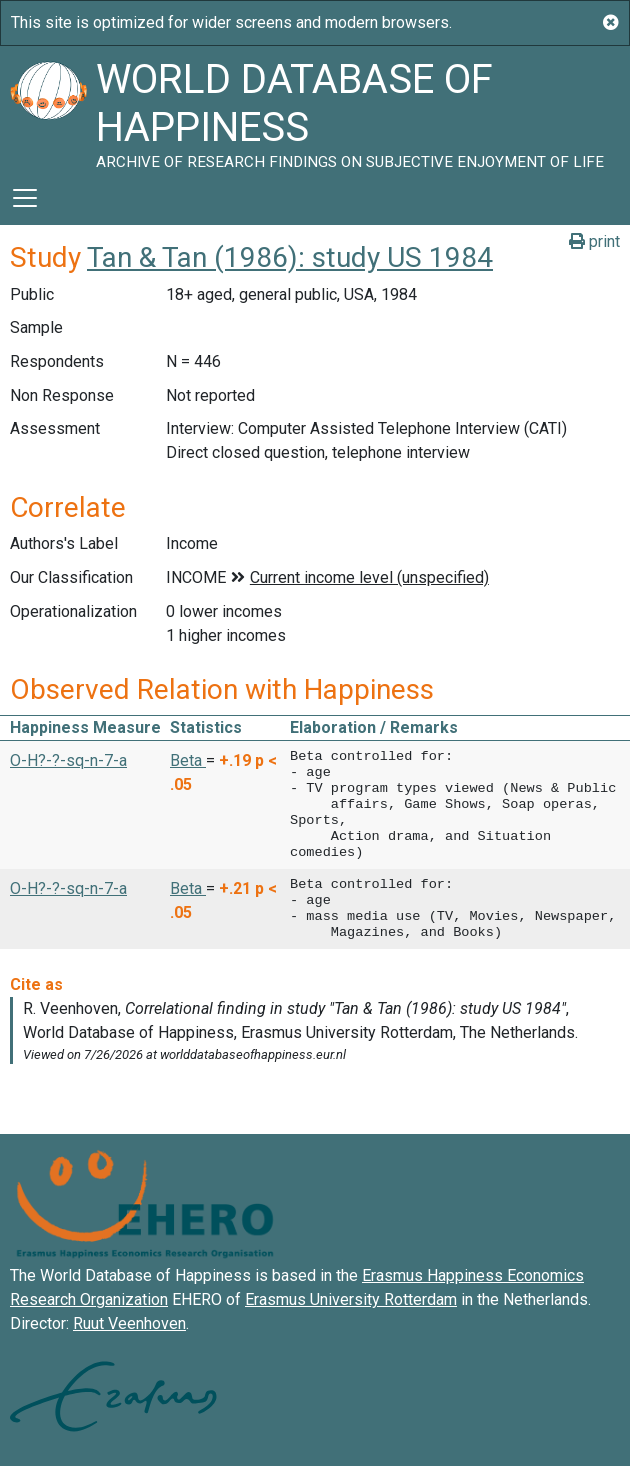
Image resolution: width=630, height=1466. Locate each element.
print (594, 241)
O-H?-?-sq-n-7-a (68, 760)
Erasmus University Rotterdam (351, 1299)
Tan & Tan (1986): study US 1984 (290, 257)
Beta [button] (188, 760)
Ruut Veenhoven (129, 1323)
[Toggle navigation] (25, 198)
